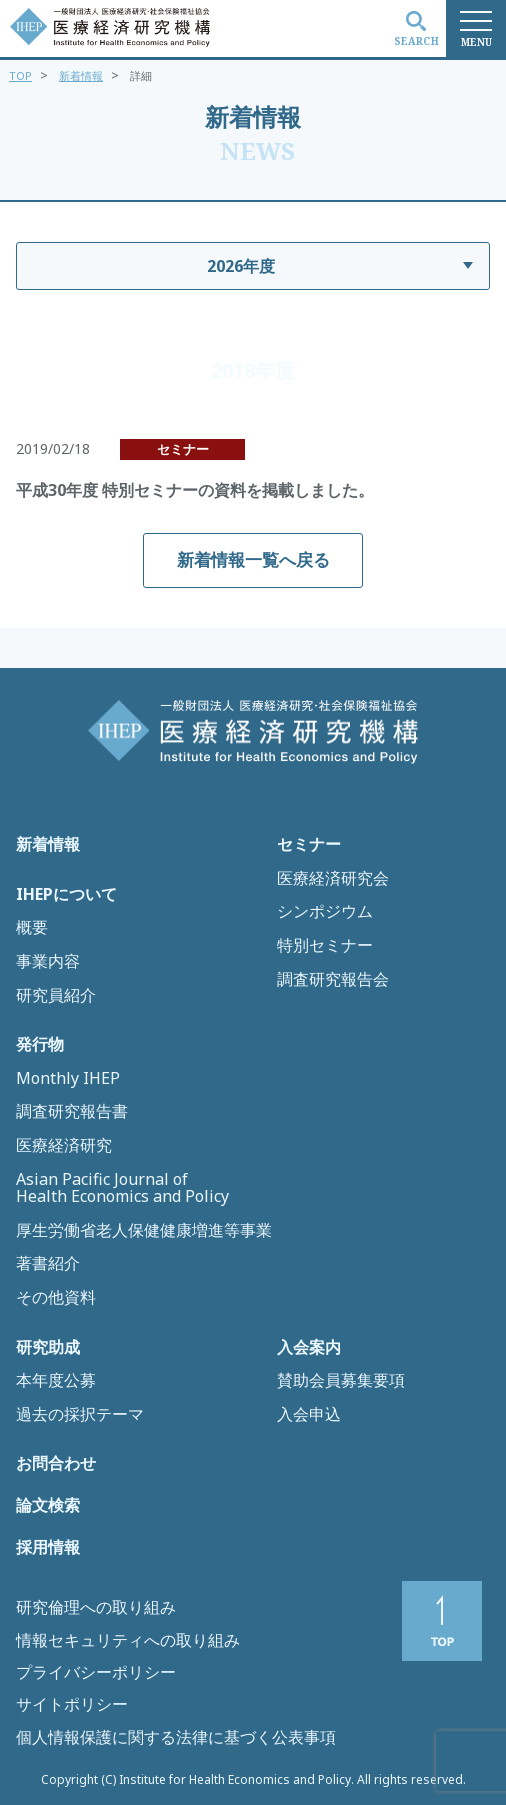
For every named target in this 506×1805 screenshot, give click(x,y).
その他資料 (56, 1298)
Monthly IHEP (68, 1079)
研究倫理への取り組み (96, 1607)
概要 (32, 928)
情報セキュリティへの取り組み (128, 1640)
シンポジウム (325, 912)
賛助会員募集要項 (341, 1381)
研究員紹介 (56, 996)
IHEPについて (66, 895)
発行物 (40, 1045)
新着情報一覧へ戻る (253, 559)
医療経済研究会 (333, 879)
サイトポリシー (72, 1704)
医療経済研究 (64, 1146)
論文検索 (48, 1506)
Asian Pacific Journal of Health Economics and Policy (122, 1188)
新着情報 (81, 75)
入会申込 (309, 1415)
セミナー (309, 845)
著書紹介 (48, 1264)
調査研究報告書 (72, 1112)
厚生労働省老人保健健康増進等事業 (144, 1231)
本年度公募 (56, 1381)
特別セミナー (325, 946)
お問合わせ (56, 1464)
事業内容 (48, 962)
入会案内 (309, 1348)
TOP (20, 75)
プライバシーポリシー (96, 1672)
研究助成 (48, 1348)
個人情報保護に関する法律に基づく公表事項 (176, 1737)
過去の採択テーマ (80, 1415)
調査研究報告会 (333, 980)
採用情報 (48, 1548)
